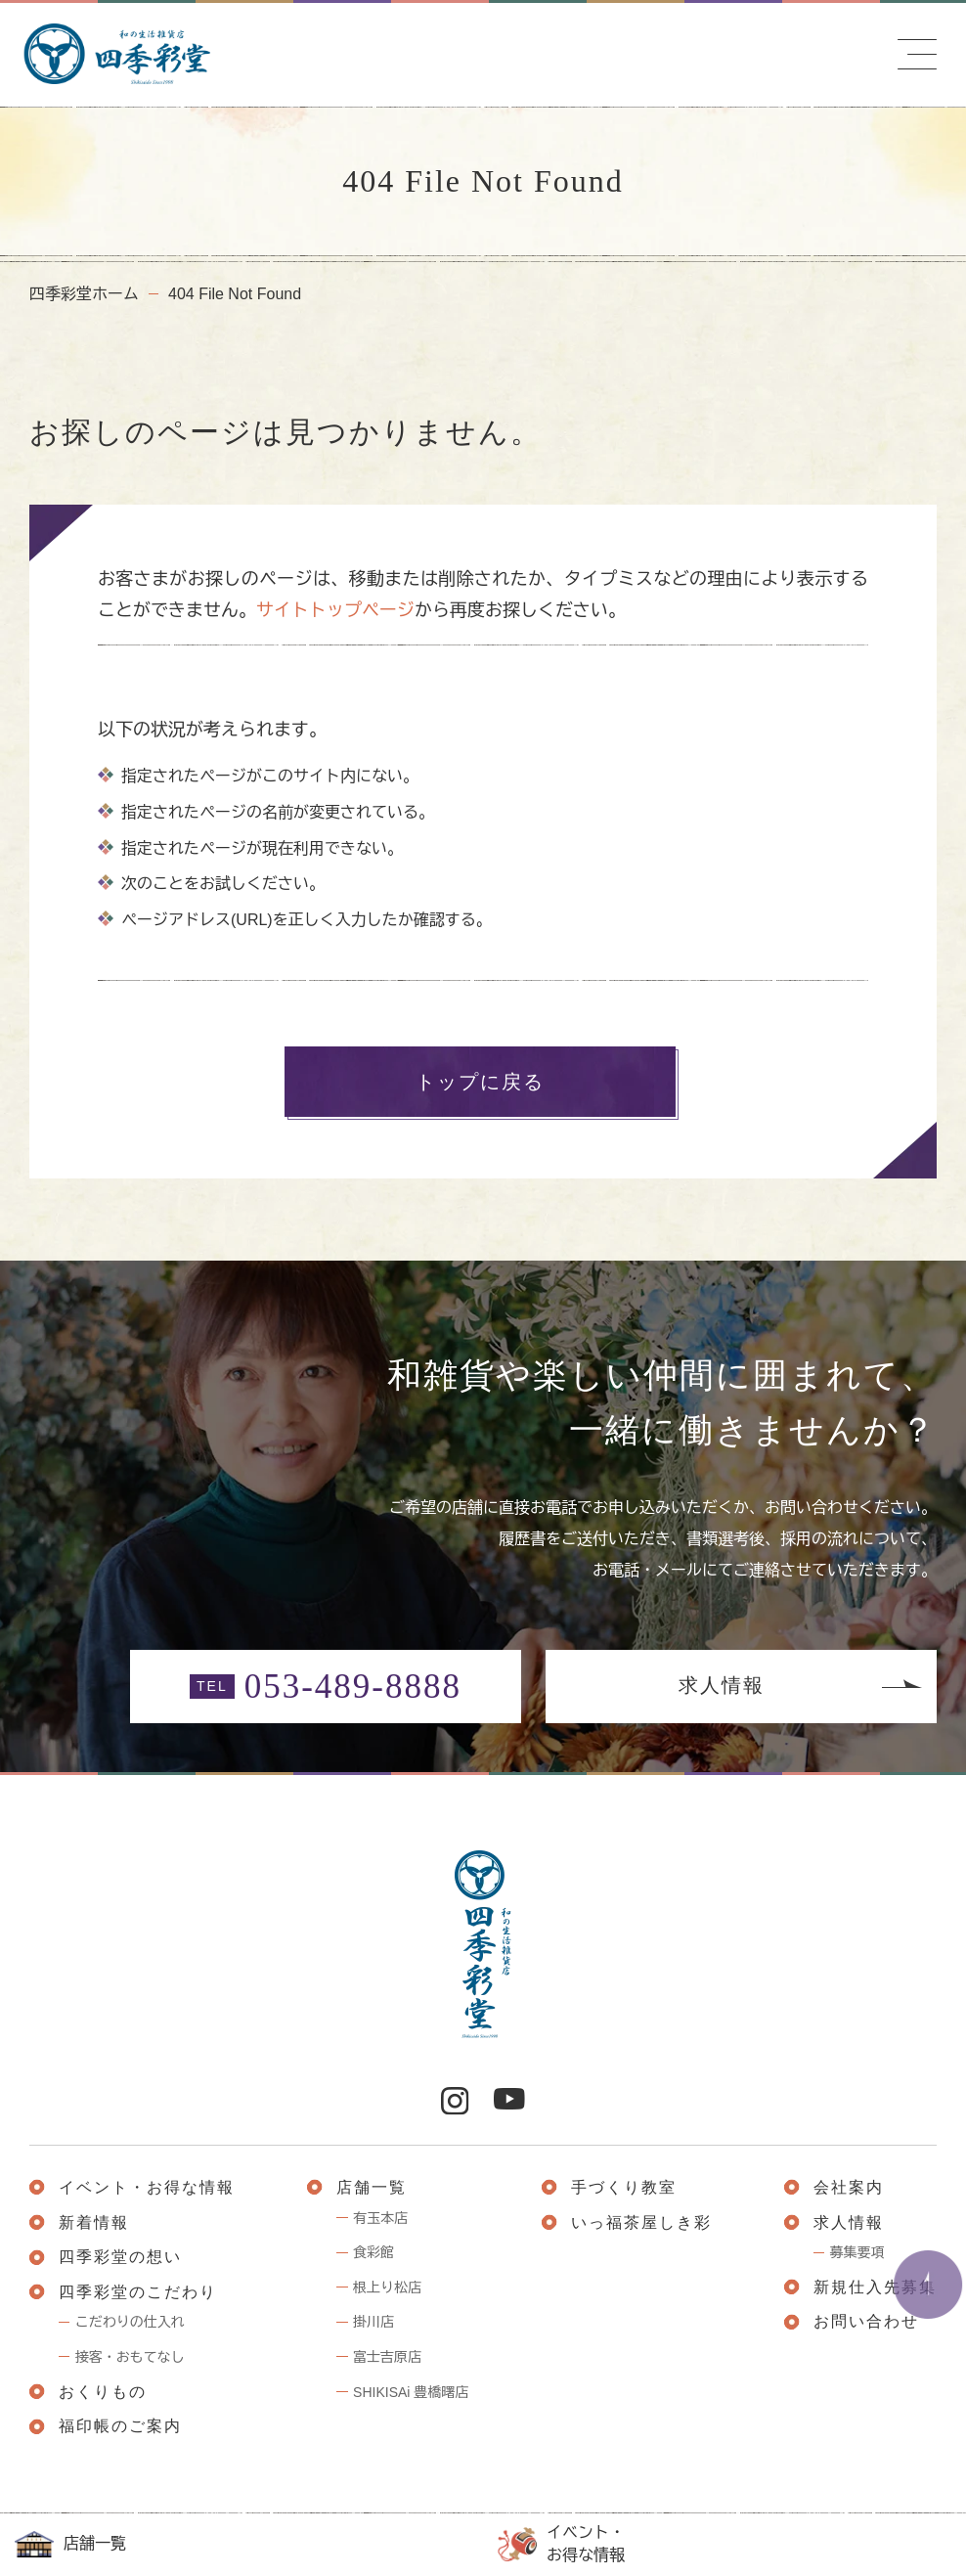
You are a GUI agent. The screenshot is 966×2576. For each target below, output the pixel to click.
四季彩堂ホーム (84, 294)
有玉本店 (380, 2218)
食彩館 (373, 2252)
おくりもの (103, 2391)
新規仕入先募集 (875, 2287)
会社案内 (848, 2187)
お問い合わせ (866, 2321)
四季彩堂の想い (120, 2256)
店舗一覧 (70, 2544)
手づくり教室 (624, 2187)
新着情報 (94, 2222)
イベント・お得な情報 (561, 2543)
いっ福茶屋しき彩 (641, 2222)
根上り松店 (387, 2287)
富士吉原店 (387, 2357)
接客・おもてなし (130, 2357)
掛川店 (373, 2322)
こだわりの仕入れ (130, 2322)
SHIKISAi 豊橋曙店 (410, 2392)
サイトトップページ (335, 610)
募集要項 (857, 2252)
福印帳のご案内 (120, 2426)
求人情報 (722, 1685)
